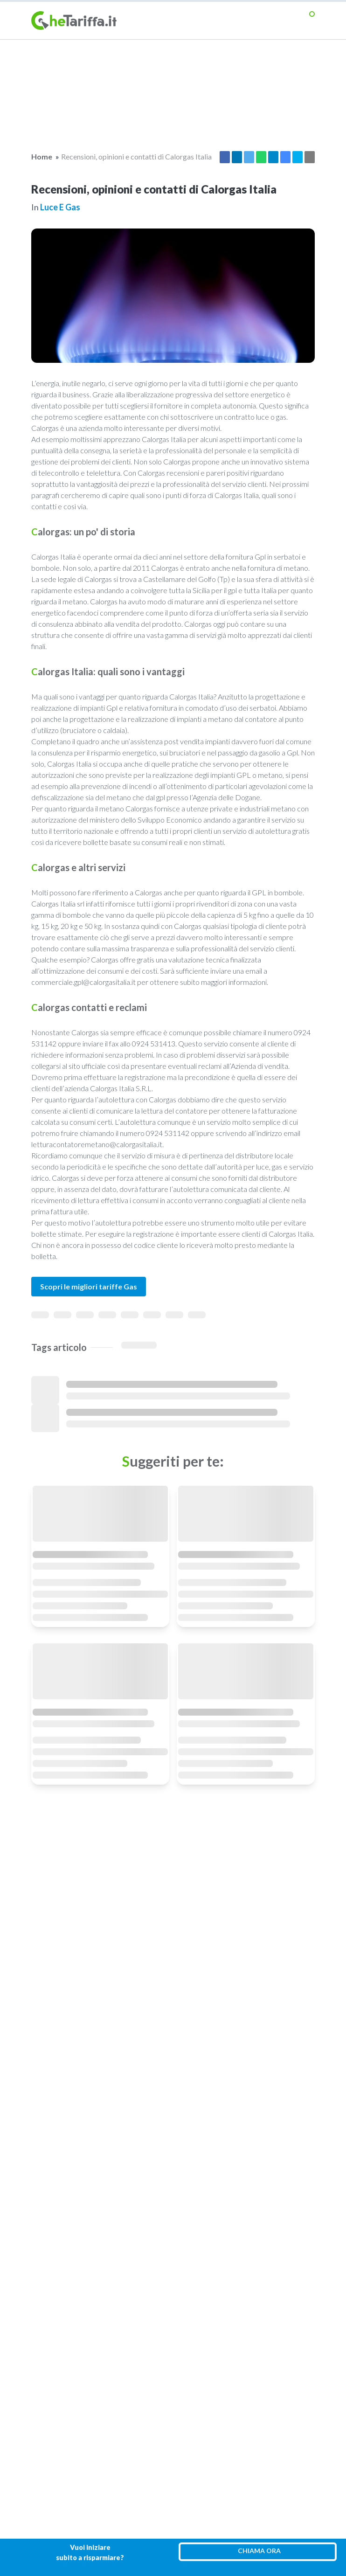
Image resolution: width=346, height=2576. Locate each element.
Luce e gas (60, 207)
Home (41, 156)
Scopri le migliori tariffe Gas (88, 1286)
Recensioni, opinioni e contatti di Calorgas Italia (136, 156)
